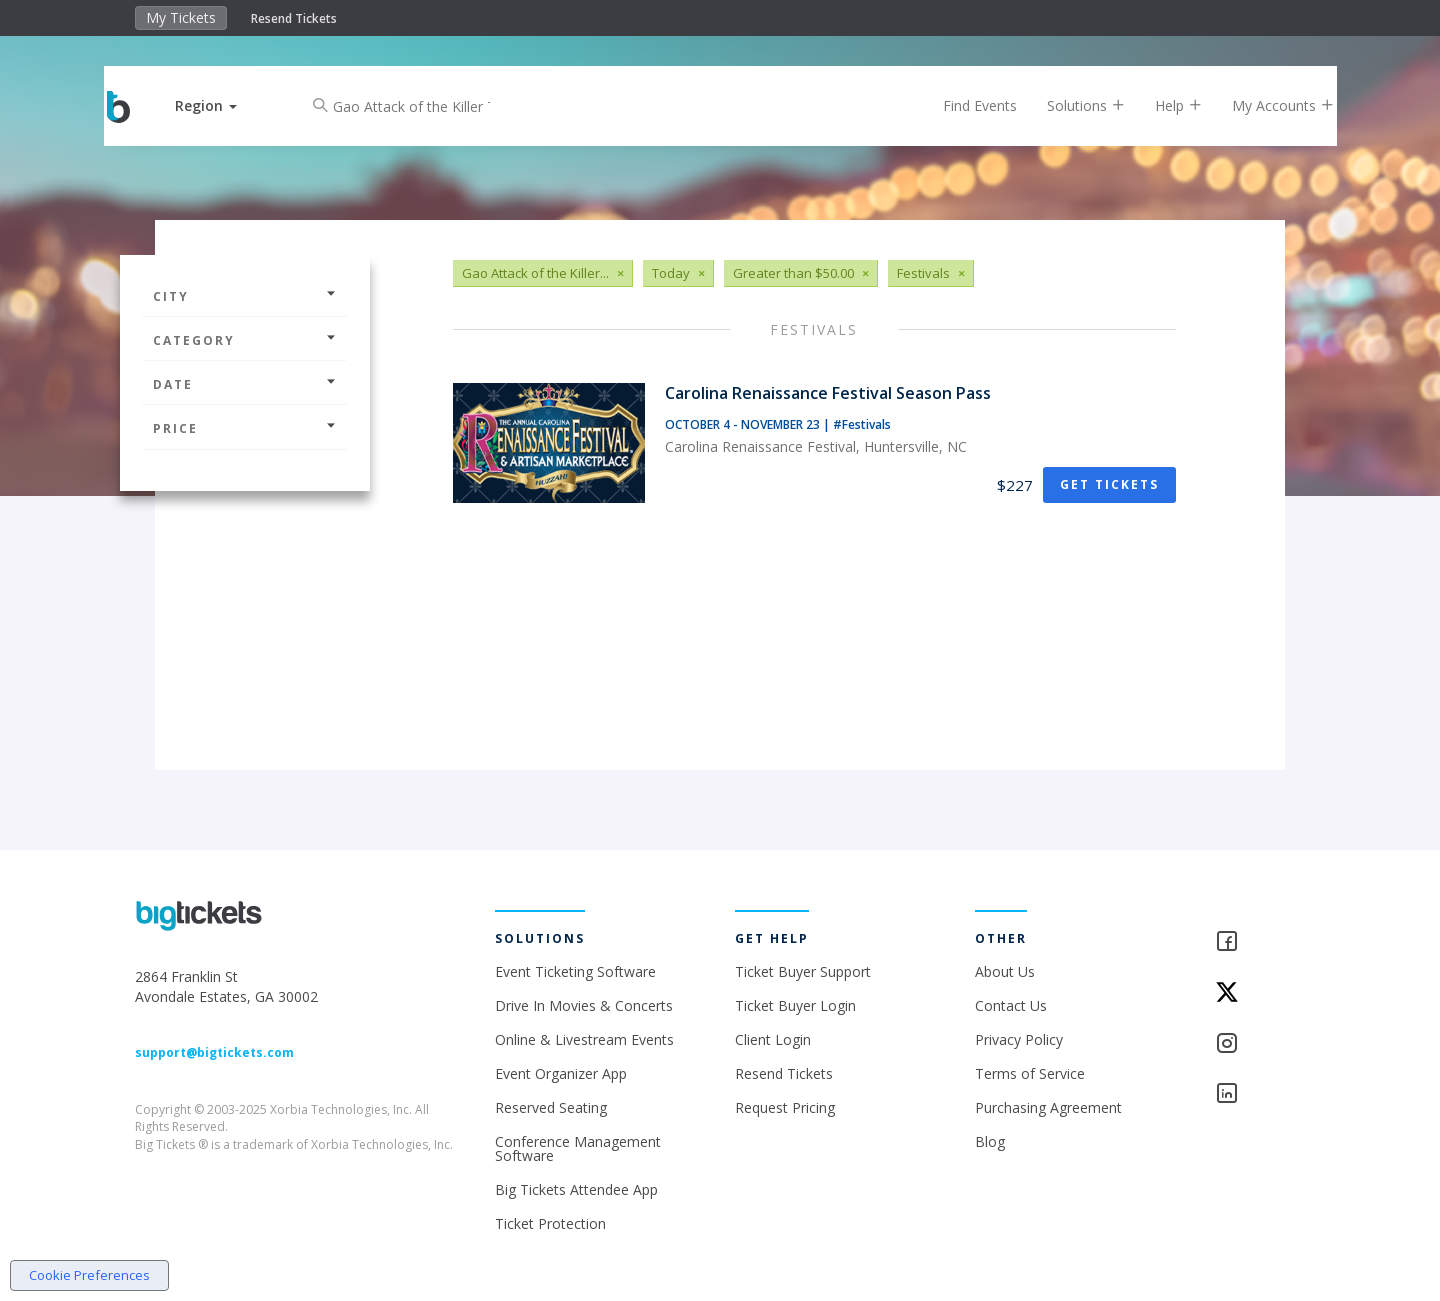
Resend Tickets (294, 18)
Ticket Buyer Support (803, 971)
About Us (1005, 971)
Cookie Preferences (89, 1275)
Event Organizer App (561, 1073)
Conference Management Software (578, 1148)
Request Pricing (785, 1107)
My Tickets (181, 17)
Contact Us (1011, 1005)
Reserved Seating (551, 1107)
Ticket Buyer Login (795, 1005)
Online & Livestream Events (584, 1039)
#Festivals (862, 424)
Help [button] (1162, 105)
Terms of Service (1030, 1073)
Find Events (964, 105)
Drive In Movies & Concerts (584, 1005)
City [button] (245, 296)
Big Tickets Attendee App (576, 1189)
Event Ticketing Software (575, 971)
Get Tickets (1109, 484)
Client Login (773, 1039)
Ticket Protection (550, 1223)
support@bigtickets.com (214, 1052)
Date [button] (245, 384)
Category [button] (245, 340)
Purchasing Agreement (1048, 1107)
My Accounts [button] (1267, 105)
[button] (223, 105)
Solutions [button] (1070, 105)
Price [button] (245, 428)
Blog (990, 1141)
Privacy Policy (1019, 1039)
